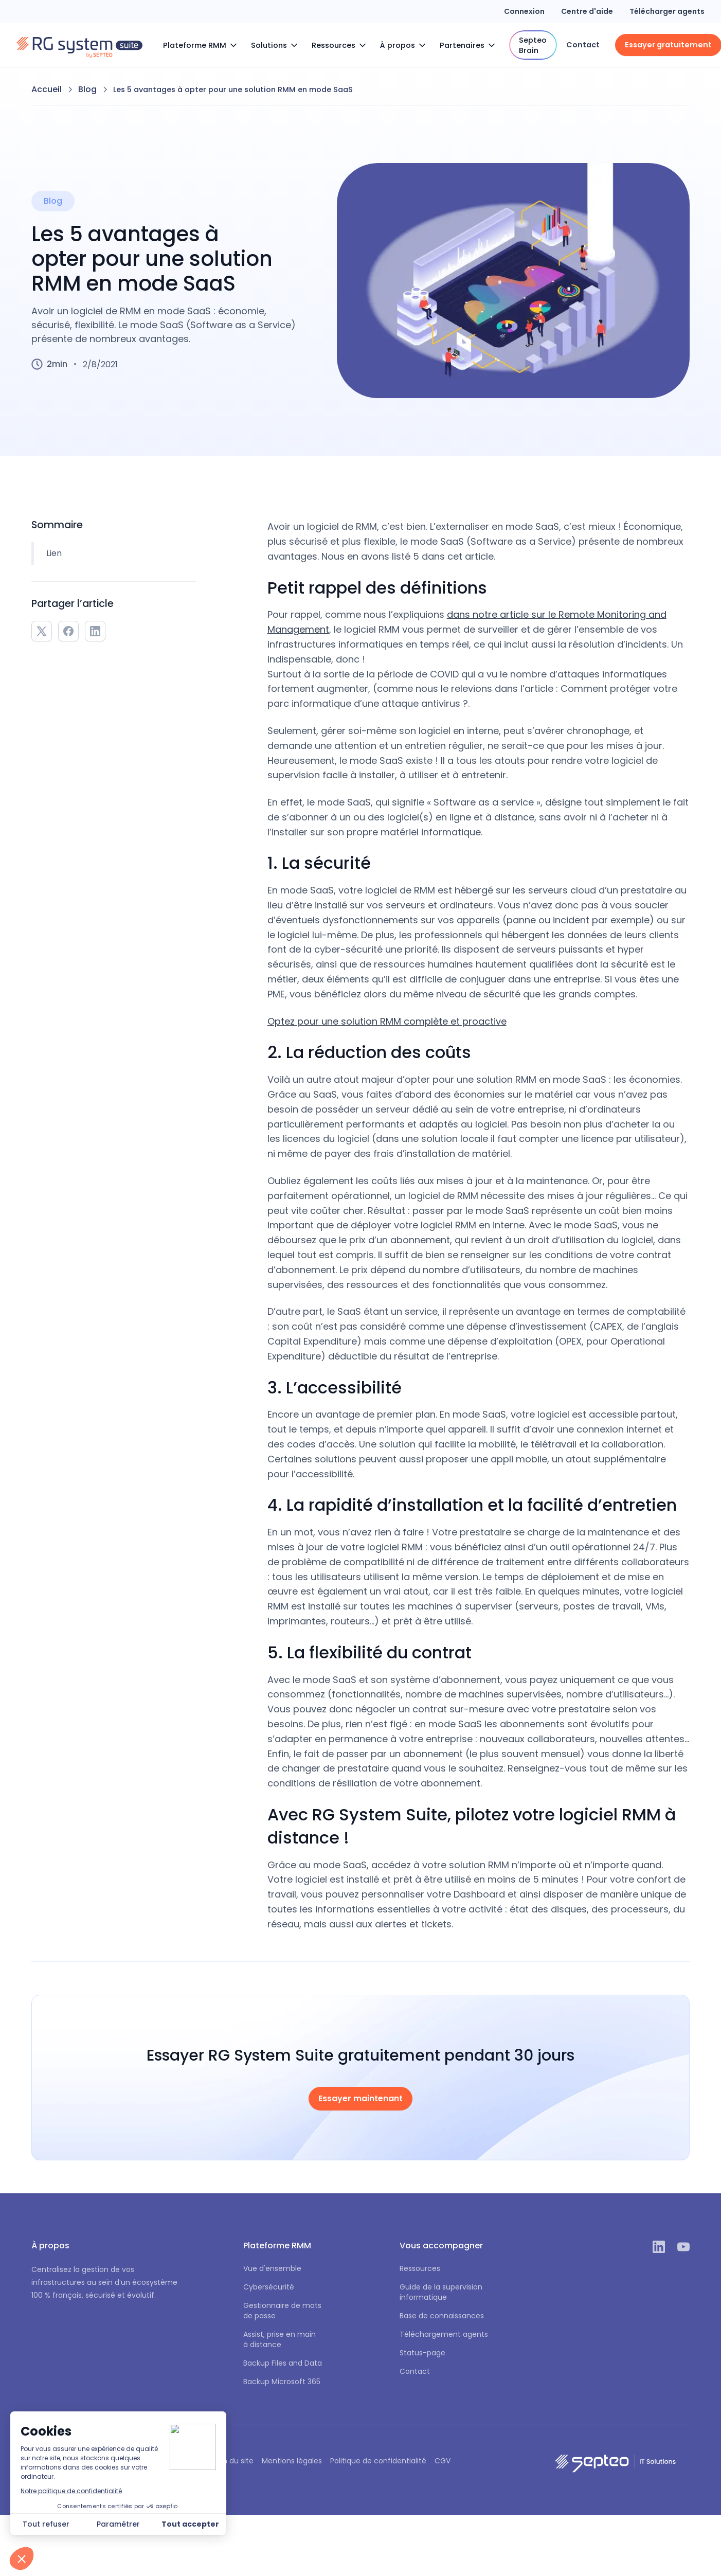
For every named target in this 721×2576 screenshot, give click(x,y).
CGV (442, 2461)
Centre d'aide (587, 11)
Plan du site (233, 2461)
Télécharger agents (667, 11)
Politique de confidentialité (378, 2461)
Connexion (524, 11)
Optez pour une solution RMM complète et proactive (387, 1021)
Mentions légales (292, 2461)
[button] (203, 45)
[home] (79, 45)
